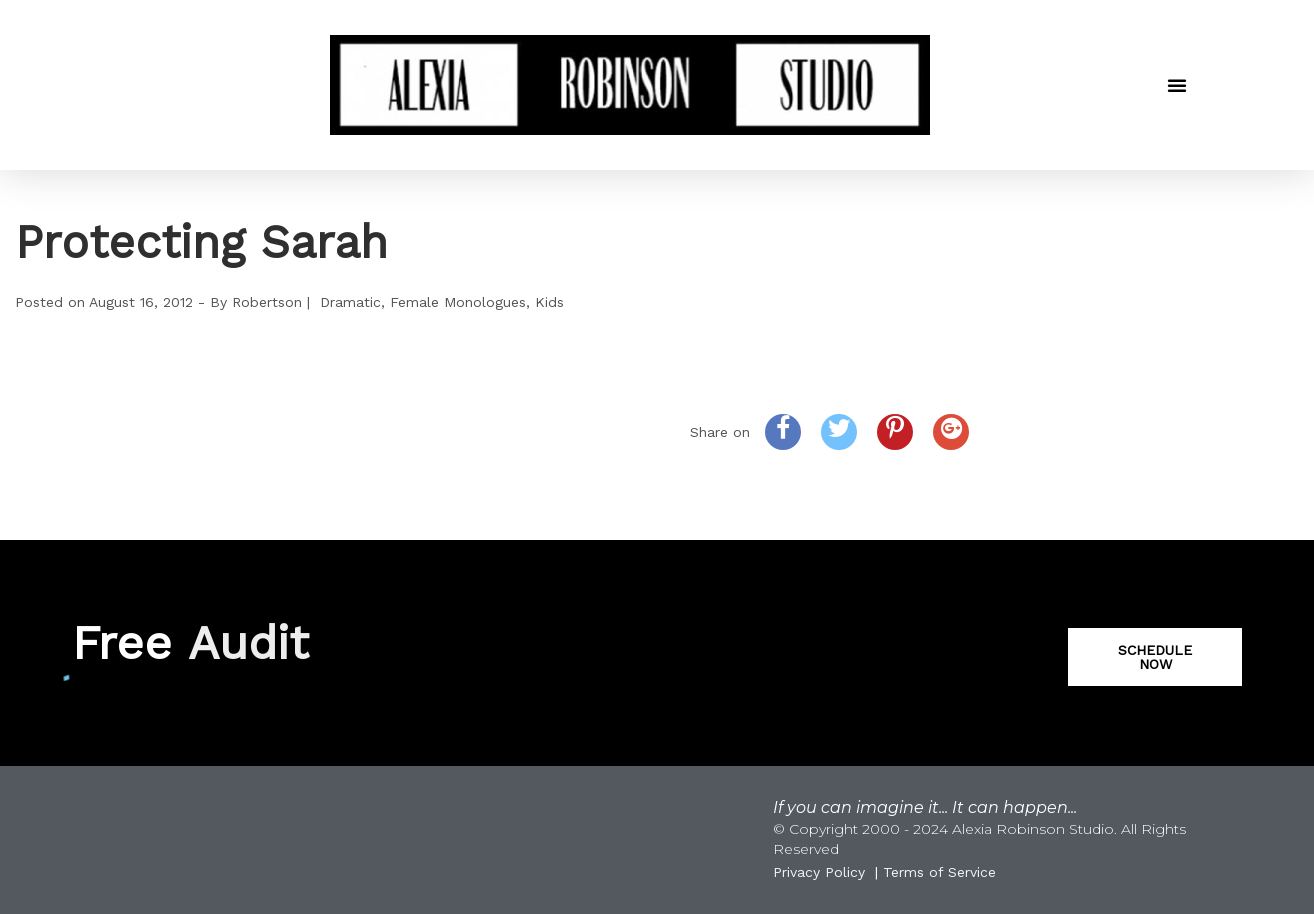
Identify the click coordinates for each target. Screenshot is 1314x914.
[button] (1177, 85)
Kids (549, 302)
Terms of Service (939, 872)
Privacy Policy (819, 872)
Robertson (267, 302)
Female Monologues (458, 302)
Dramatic (350, 302)
